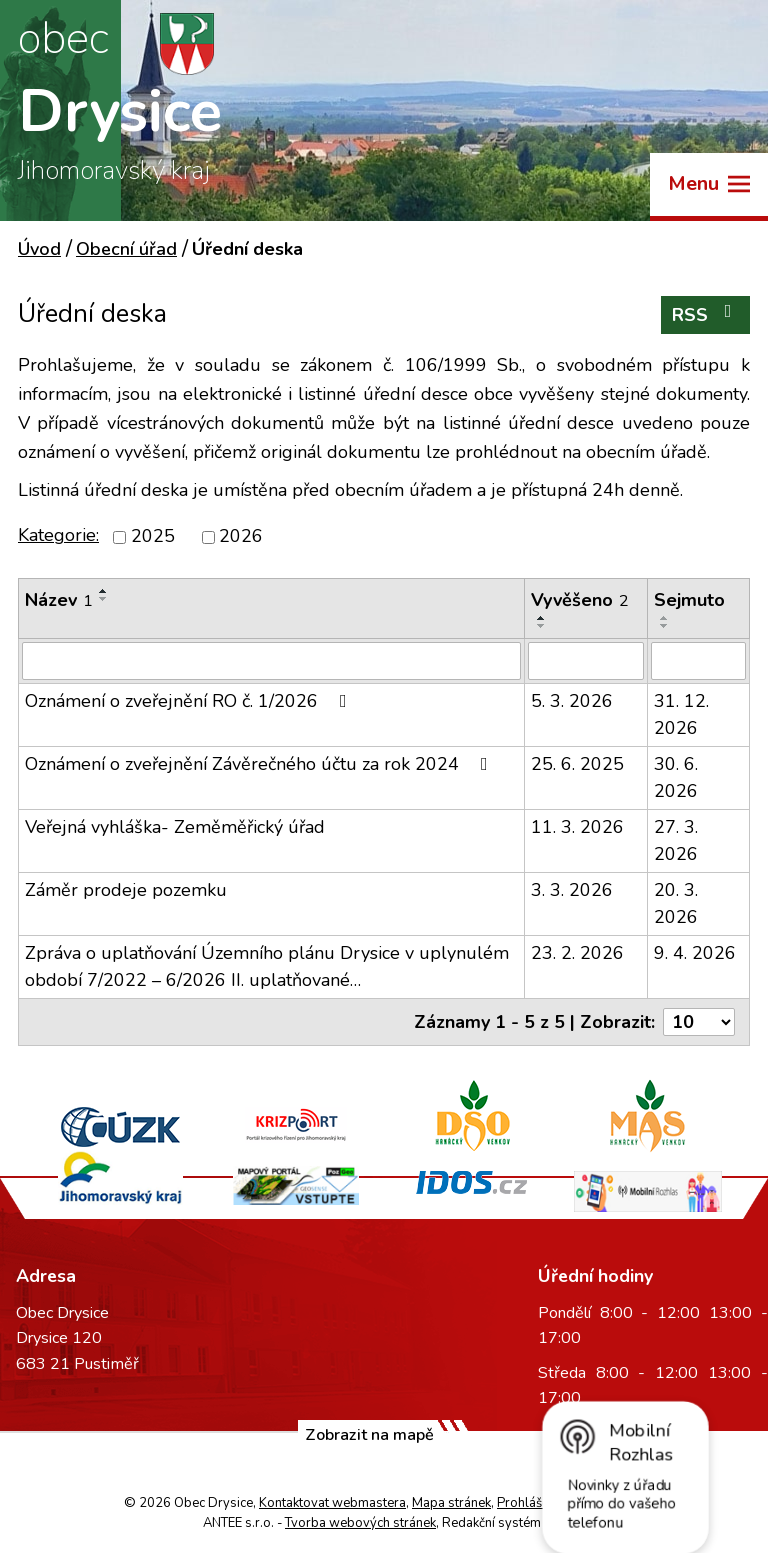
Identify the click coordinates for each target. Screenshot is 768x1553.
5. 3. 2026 (572, 701)
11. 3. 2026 (577, 827)
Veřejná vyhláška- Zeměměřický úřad (175, 827)
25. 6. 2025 (577, 764)
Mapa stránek (451, 1503)
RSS (706, 314)
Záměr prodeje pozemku (126, 890)
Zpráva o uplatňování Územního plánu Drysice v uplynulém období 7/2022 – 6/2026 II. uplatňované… (267, 966)
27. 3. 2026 (676, 840)
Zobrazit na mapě (369, 1435)
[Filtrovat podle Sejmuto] (698, 661)
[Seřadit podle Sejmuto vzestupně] (665, 618)
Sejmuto (689, 600)
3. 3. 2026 (572, 890)
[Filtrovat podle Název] (271, 661)
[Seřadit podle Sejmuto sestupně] (665, 626)
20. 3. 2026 (676, 903)
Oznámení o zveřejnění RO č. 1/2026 (190, 701)
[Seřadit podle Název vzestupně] (104, 591)
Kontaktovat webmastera (332, 1503)
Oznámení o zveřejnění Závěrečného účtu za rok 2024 (260, 764)
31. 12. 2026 (681, 714)
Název (59, 600)
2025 (153, 537)
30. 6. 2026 (676, 777)
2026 (241, 537)
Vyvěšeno (580, 600)
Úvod (39, 249)
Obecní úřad (126, 249)
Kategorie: (58, 535)
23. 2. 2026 (577, 953)
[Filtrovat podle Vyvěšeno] (586, 661)
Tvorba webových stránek (360, 1523)
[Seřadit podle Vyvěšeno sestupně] (542, 626)
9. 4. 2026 (695, 953)
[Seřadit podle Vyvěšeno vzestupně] (542, 618)
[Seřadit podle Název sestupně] (104, 599)
